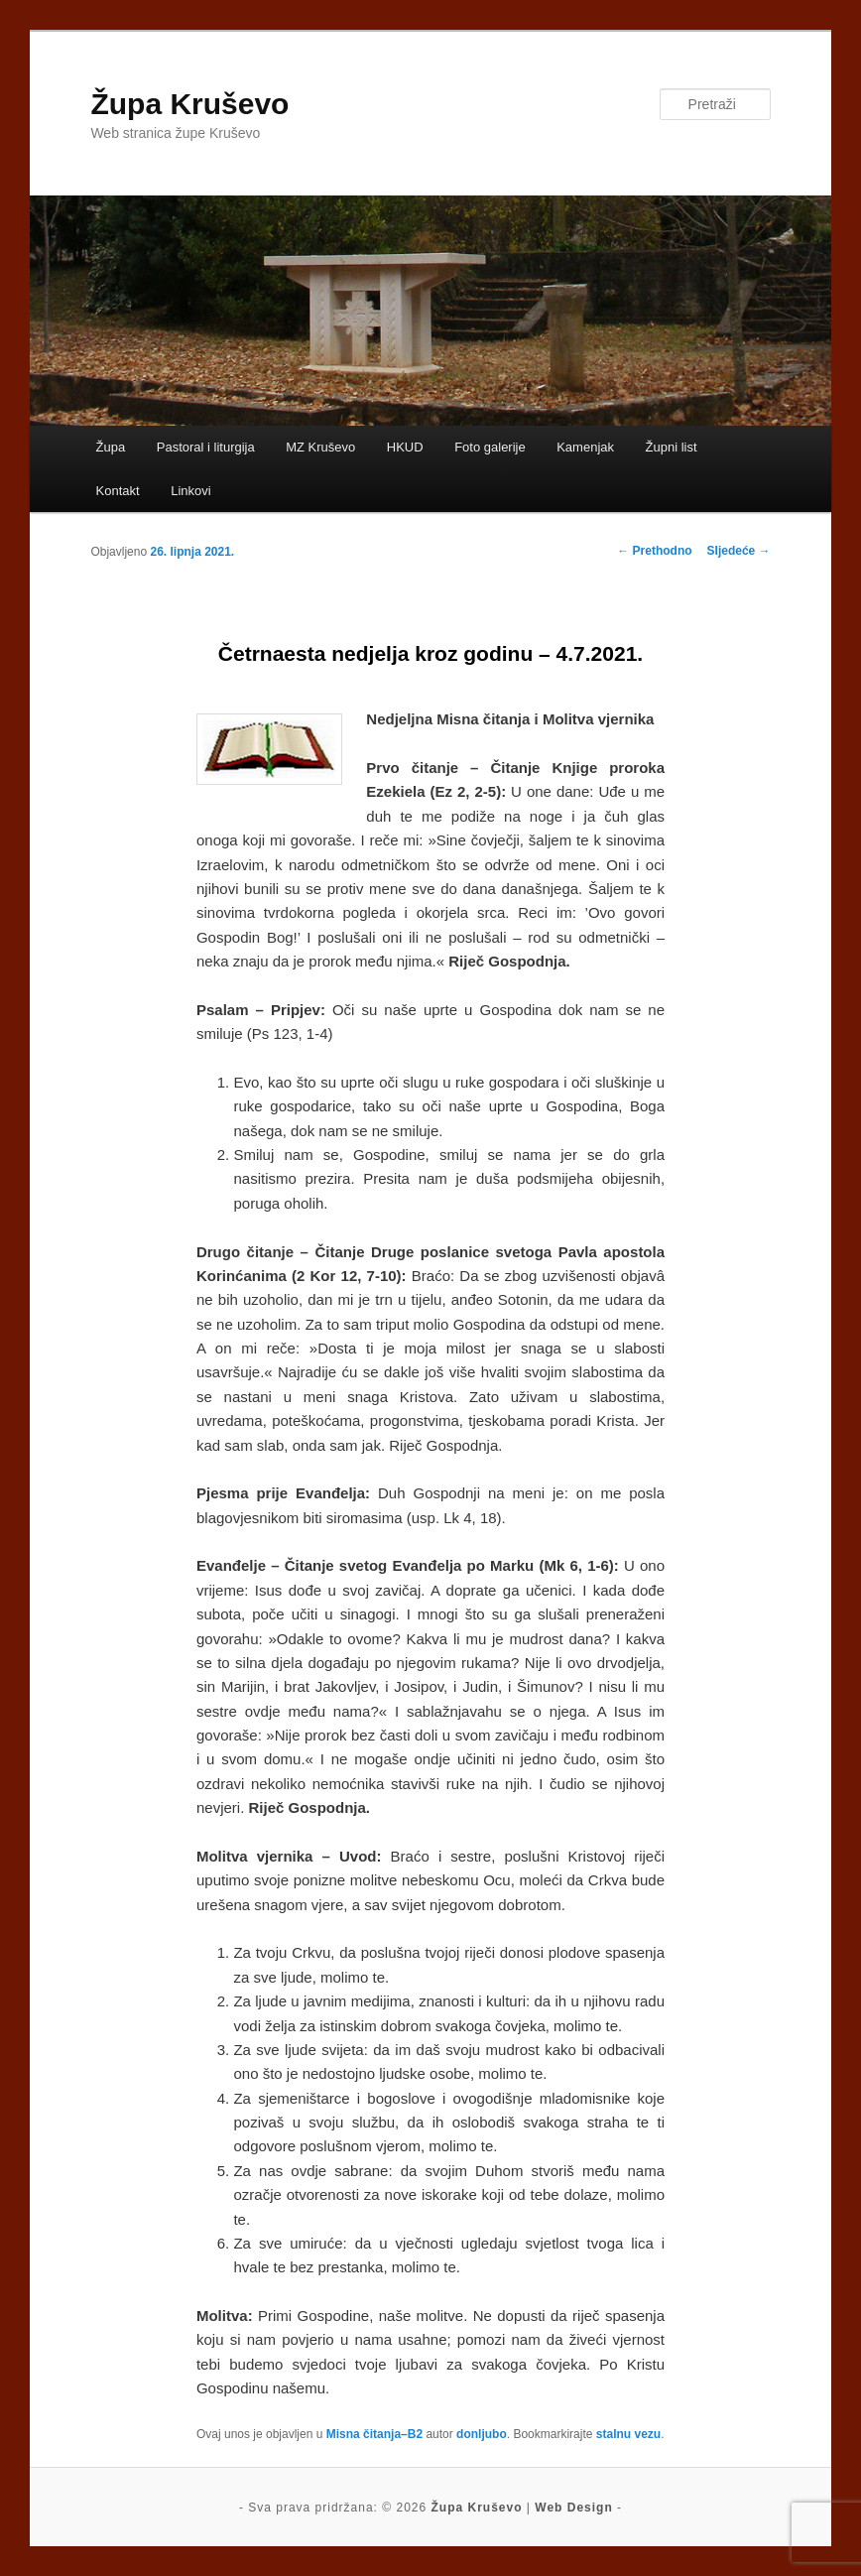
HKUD (405, 447)
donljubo (481, 2434)
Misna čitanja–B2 (374, 2434)
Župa (111, 447)
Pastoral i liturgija (206, 447)
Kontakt (118, 490)
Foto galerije (490, 447)
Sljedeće (739, 551)
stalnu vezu (628, 2434)
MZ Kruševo (320, 447)
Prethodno (654, 551)
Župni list (671, 447)
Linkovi (190, 490)
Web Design (573, 2507)
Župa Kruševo (189, 103)
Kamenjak (585, 447)
